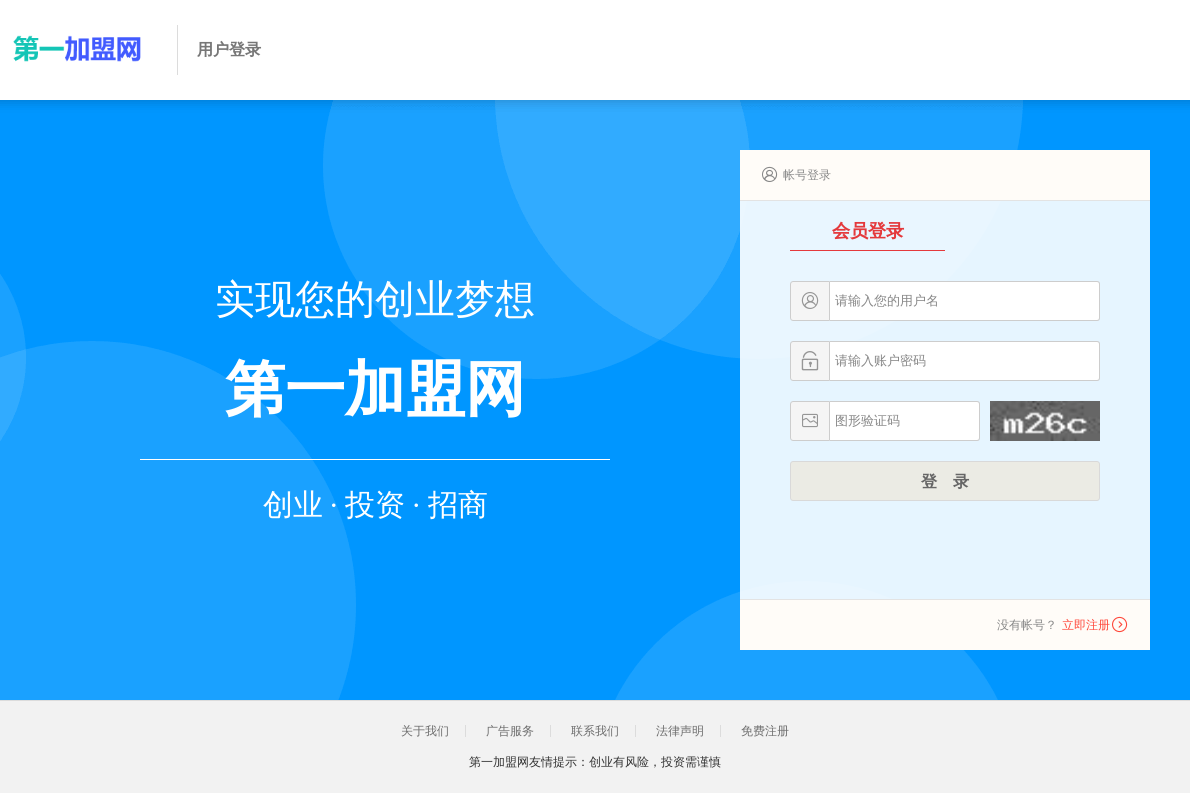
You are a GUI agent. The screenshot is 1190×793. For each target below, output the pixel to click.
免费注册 (765, 731)
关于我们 (425, 731)
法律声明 (680, 731)
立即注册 (1086, 625)
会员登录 (868, 231)
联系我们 (595, 731)
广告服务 (510, 731)
